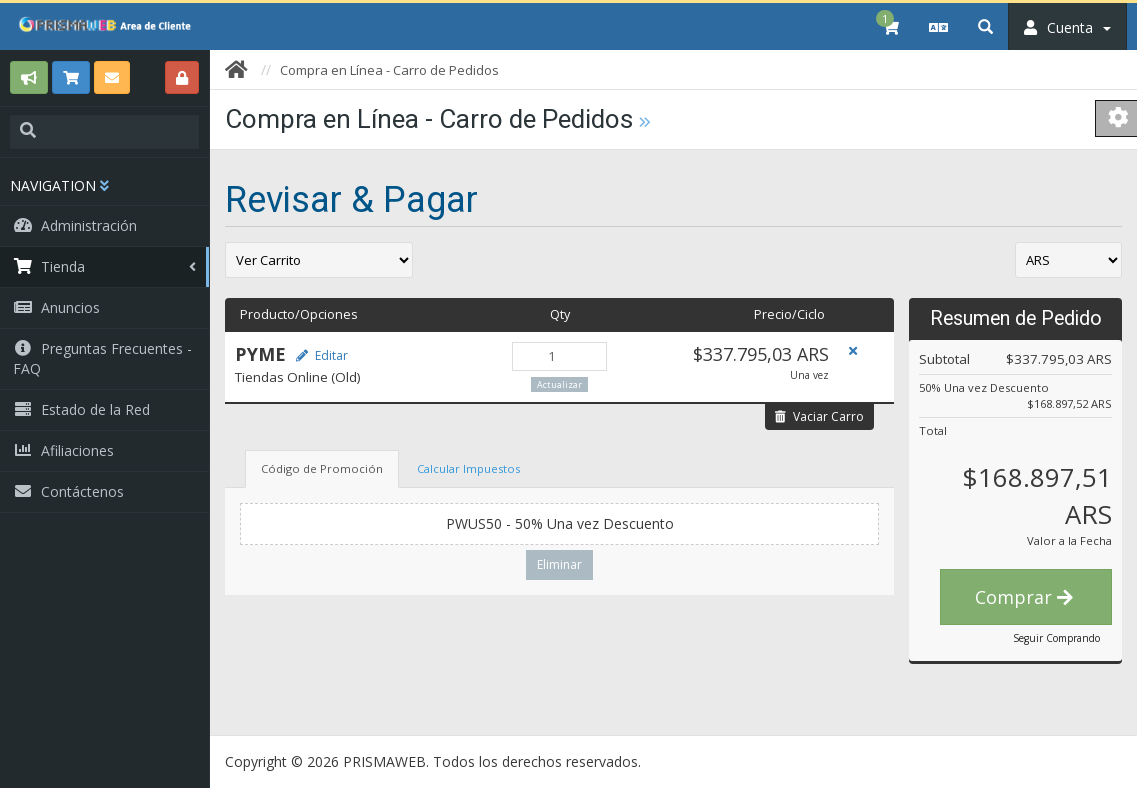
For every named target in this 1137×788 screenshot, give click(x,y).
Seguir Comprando (1056, 638)
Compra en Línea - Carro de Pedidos (389, 70)
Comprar (1024, 597)
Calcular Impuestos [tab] (468, 468)
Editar (322, 355)
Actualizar (559, 384)
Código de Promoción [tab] (322, 468)
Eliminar (559, 564)
